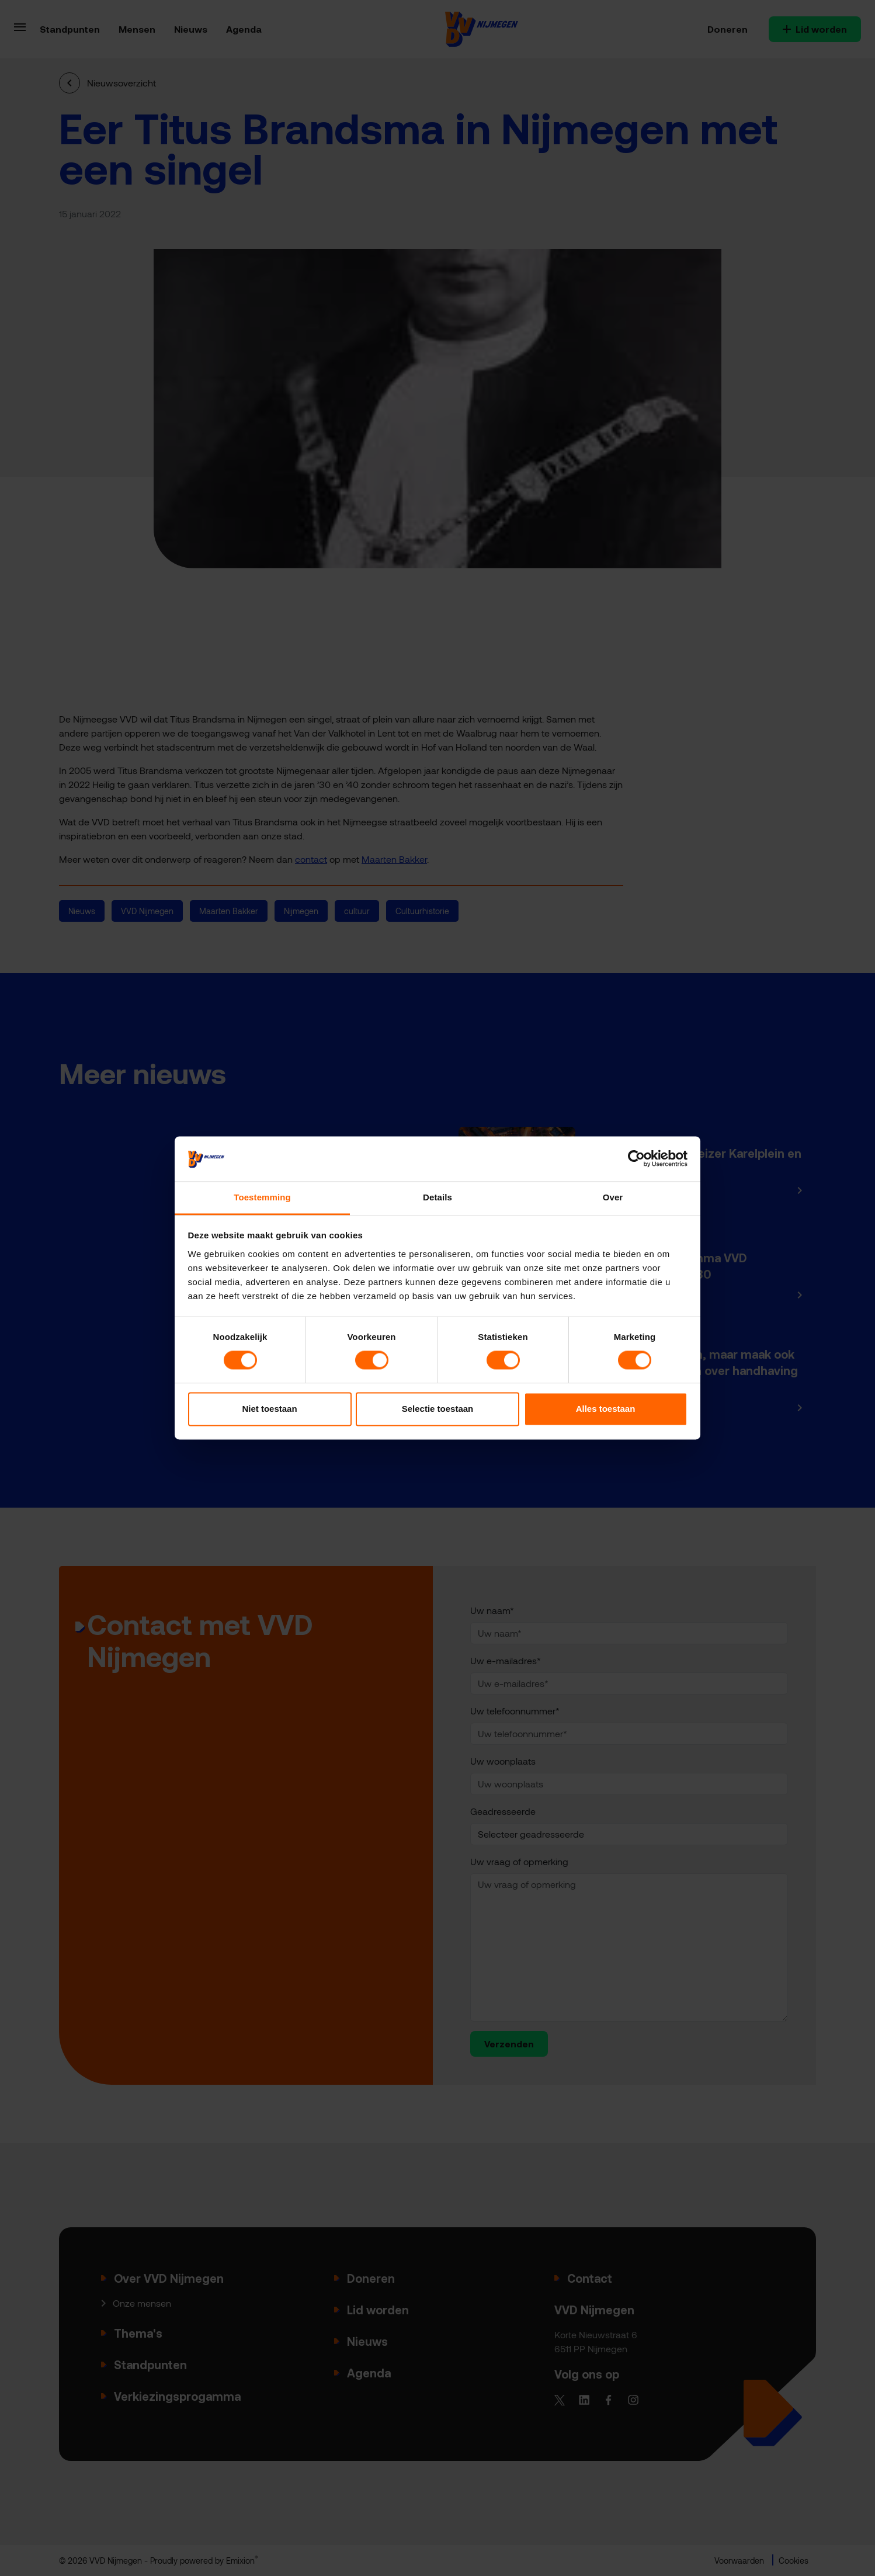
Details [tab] (437, 1197)
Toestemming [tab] (262, 1197)
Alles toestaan (606, 1409)
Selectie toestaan (438, 1409)
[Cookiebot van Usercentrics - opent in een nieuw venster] (636, 1159)
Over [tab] (613, 1197)
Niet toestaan (269, 1409)
